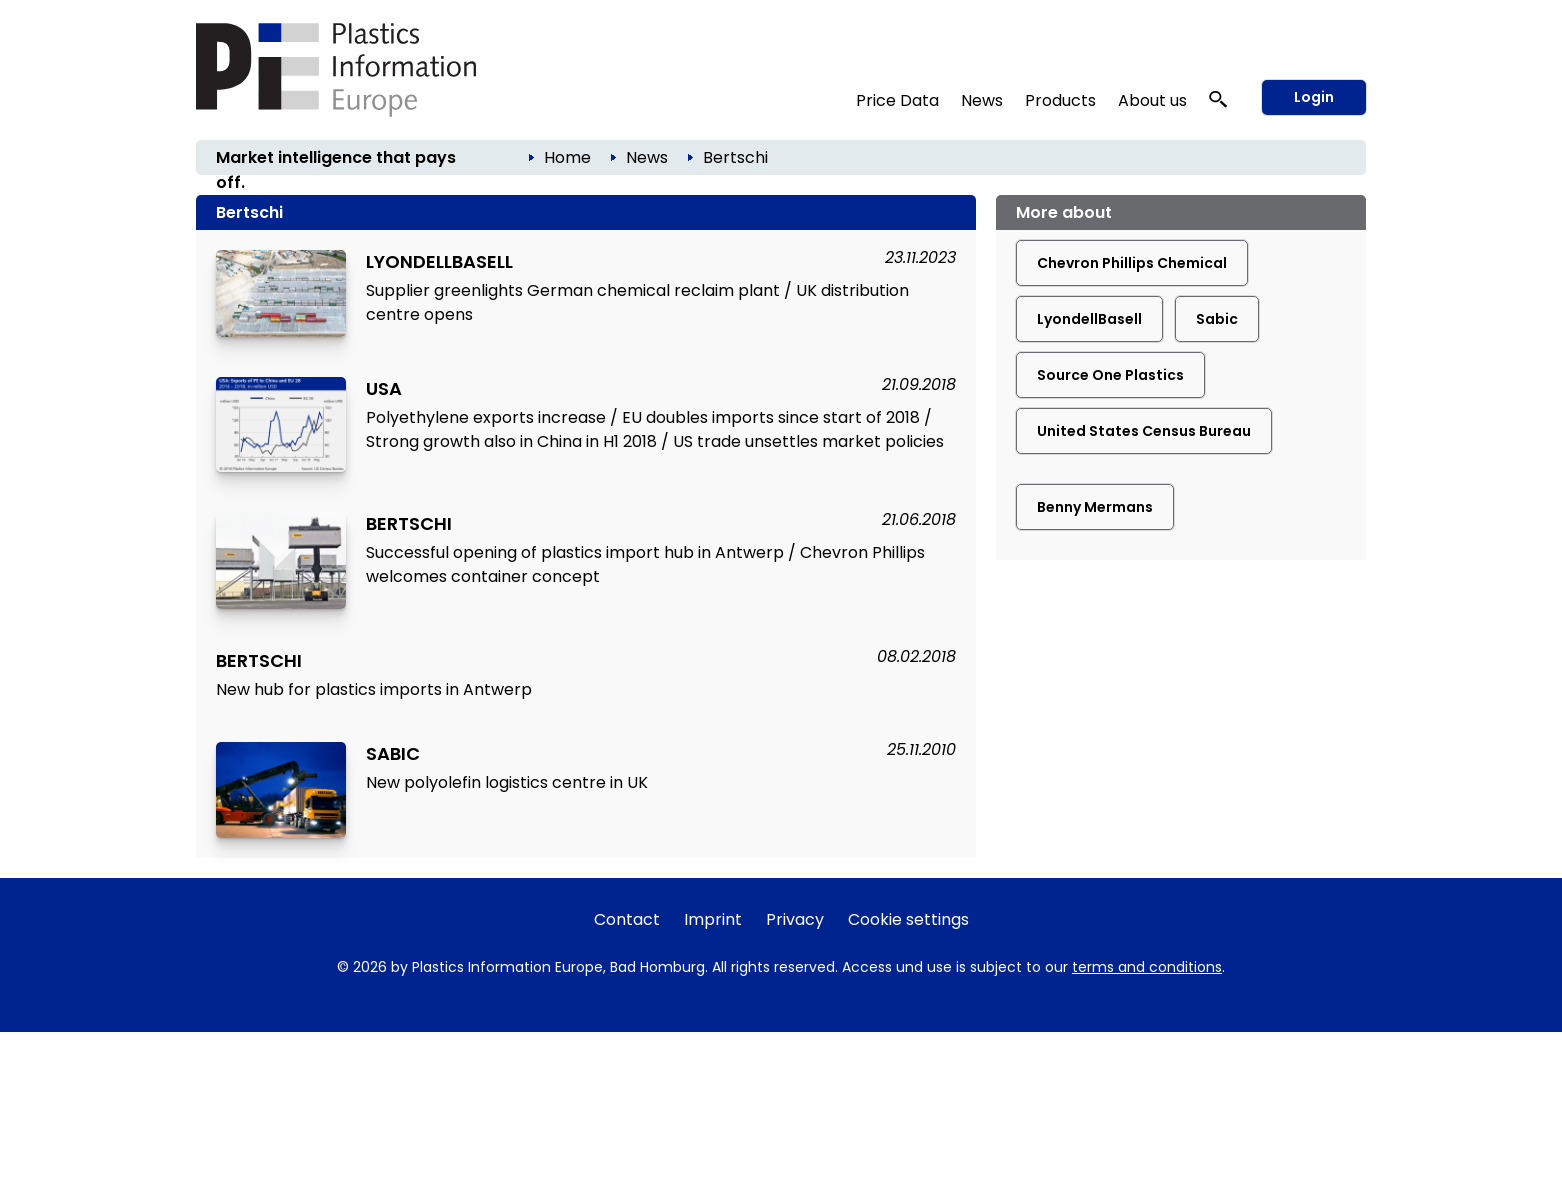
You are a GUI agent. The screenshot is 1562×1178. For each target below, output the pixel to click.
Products (1060, 100)
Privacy (795, 919)
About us (1152, 100)
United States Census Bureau (1144, 431)
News (982, 100)
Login (1314, 97)
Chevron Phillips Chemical (1132, 263)
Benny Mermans (1095, 507)
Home (567, 157)
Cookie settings (908, 919)
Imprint (713, 919)
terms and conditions (1147, 967)
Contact (627, 919)
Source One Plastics (1110, 375)
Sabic (1217, 319)
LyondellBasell (1089, 319)
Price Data (897, 100)
